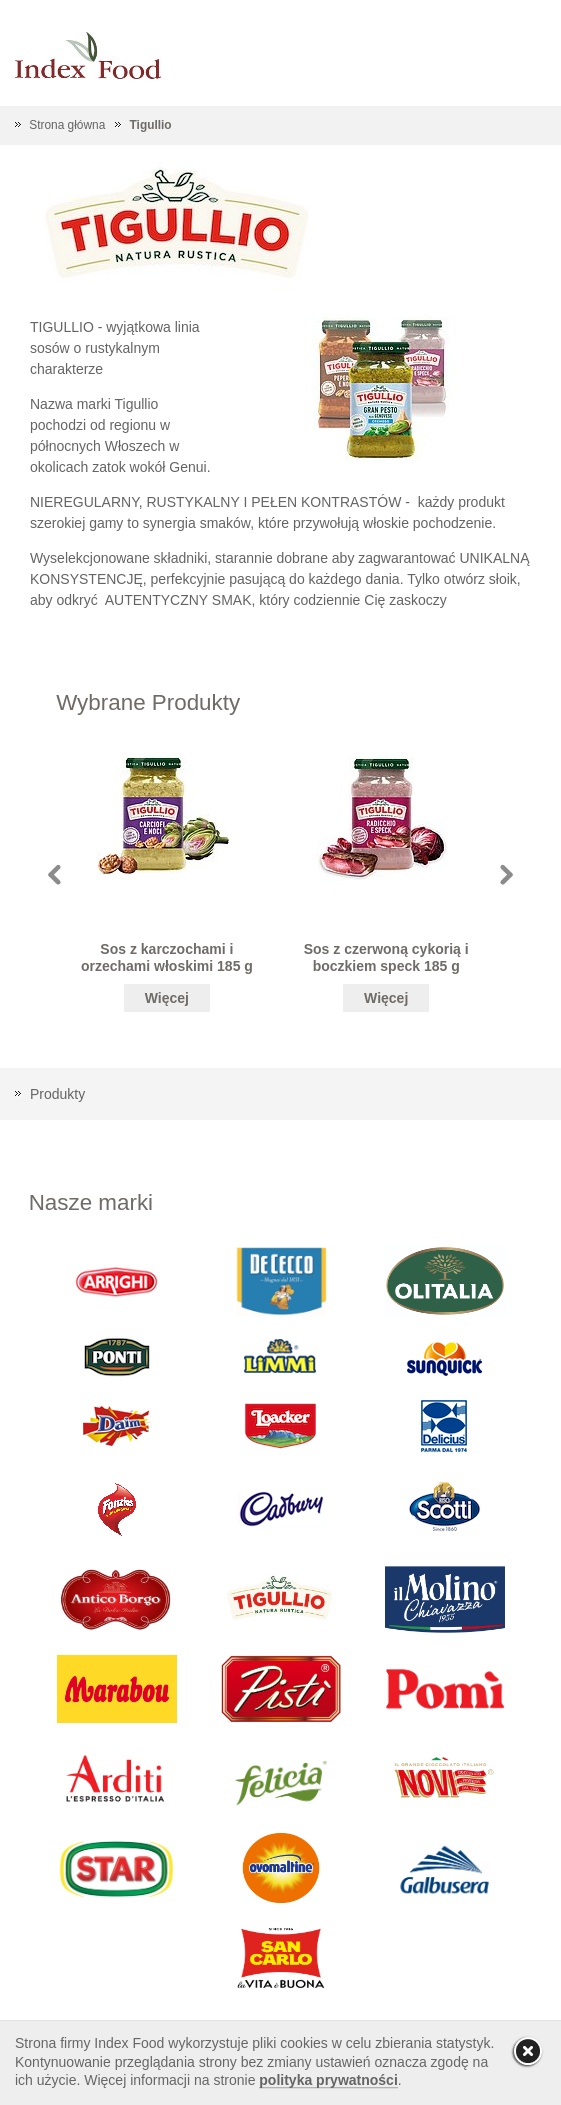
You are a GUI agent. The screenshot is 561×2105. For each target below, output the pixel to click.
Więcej (167, 998)
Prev (54, 874)
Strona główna (67, 125)
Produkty (57, 1094)
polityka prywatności (328, 2080)
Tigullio (151, 125)
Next (506, 874)
